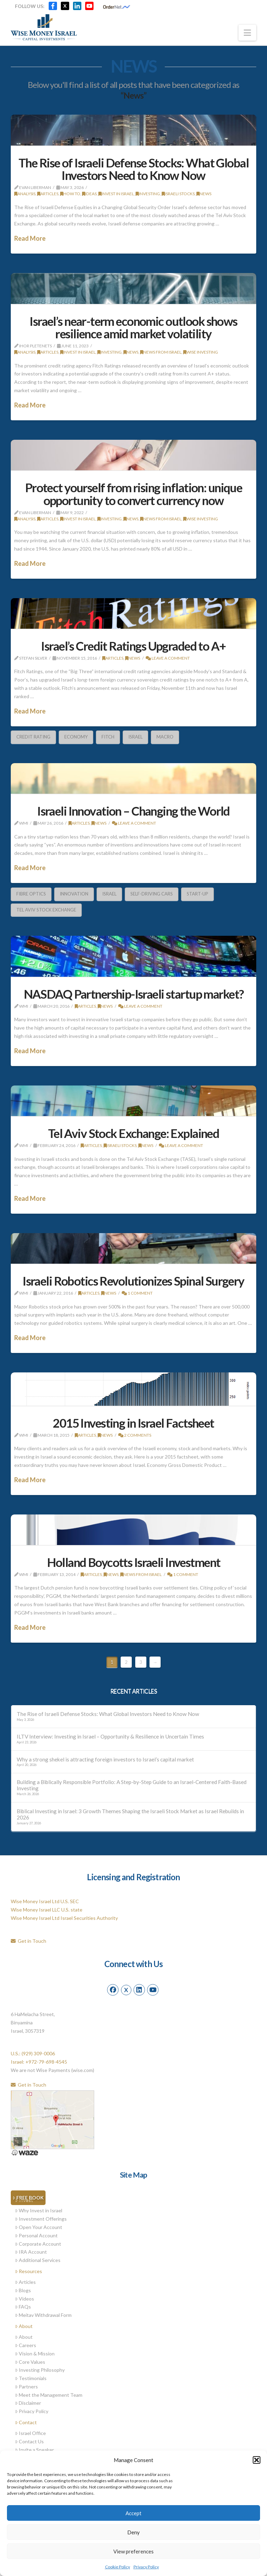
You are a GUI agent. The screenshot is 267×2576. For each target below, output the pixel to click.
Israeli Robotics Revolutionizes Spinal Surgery (133, 1280)
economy (76, 737)
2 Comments (134, 1435)
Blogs (23, 2290)
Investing (148, 193)
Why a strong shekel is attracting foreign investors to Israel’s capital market (105, 1759)
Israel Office (30, 2433)
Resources (28, 2271)
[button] (256, 2460)
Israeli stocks (178, 193)
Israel (135, 737)
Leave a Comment (168, 658)
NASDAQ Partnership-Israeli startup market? (134, 993)
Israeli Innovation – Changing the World (133, 810)
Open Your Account (38, 2227)
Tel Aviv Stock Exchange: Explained (133, 1133)
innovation (74, 894)
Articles (47, 193)
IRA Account (31, 2252)
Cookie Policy (117, 2566)
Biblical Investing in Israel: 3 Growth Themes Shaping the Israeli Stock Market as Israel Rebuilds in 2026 (130, 1814)
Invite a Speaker (34, 2450)
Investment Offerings (41, 2219)
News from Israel (160, 352)
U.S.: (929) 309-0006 (33, 2053)
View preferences (133, 2551)
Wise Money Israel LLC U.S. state (46, 1910)
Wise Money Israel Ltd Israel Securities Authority (64, 1918)
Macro (164, 737)
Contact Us (29, 2441)
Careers (25, 2345)
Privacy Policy (146, 2566)
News (203, 193)
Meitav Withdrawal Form (43, 2315)
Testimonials (31, 2378)
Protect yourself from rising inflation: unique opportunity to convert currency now (133, 493)
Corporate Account (38, 2244)
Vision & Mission (35, 2353)
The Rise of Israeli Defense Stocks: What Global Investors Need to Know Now (133, 169)
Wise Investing (200, 352)
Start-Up (197, 894)
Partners (26, 2386)
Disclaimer (28, 2403)
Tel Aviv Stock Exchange (46, 910)
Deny (133, 2532)
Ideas (89, 193)
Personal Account (36, 2235)
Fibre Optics (31, 894)
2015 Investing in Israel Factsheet (133, 1422)
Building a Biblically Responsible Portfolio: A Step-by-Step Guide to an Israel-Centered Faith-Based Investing (131, 1785)
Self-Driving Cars (151, 894)
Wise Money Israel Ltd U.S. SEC (45, 1901)
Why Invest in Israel (38, 2210)
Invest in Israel (116, 193)
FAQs (23, 2307)
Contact (26, 2422)
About (24, 2326)
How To (70, 193)
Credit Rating (33, 737)
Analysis (24, 193)
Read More (30, 238)
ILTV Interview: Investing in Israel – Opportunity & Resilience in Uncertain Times (110, 1736)
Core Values (30, 2362)
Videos (24, 2299)
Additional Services (37, 2260)
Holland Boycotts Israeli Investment (133, 1562)
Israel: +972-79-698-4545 (39, 2062)
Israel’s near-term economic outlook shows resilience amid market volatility (133, 327)
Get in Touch (28, 1941)
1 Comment (137, 1293)
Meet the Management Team (48, 2395)
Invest (24, 2200)
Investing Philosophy (40, 2370)
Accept (133, 2513)
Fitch (108, 737)
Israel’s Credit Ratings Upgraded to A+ (133, 645)
